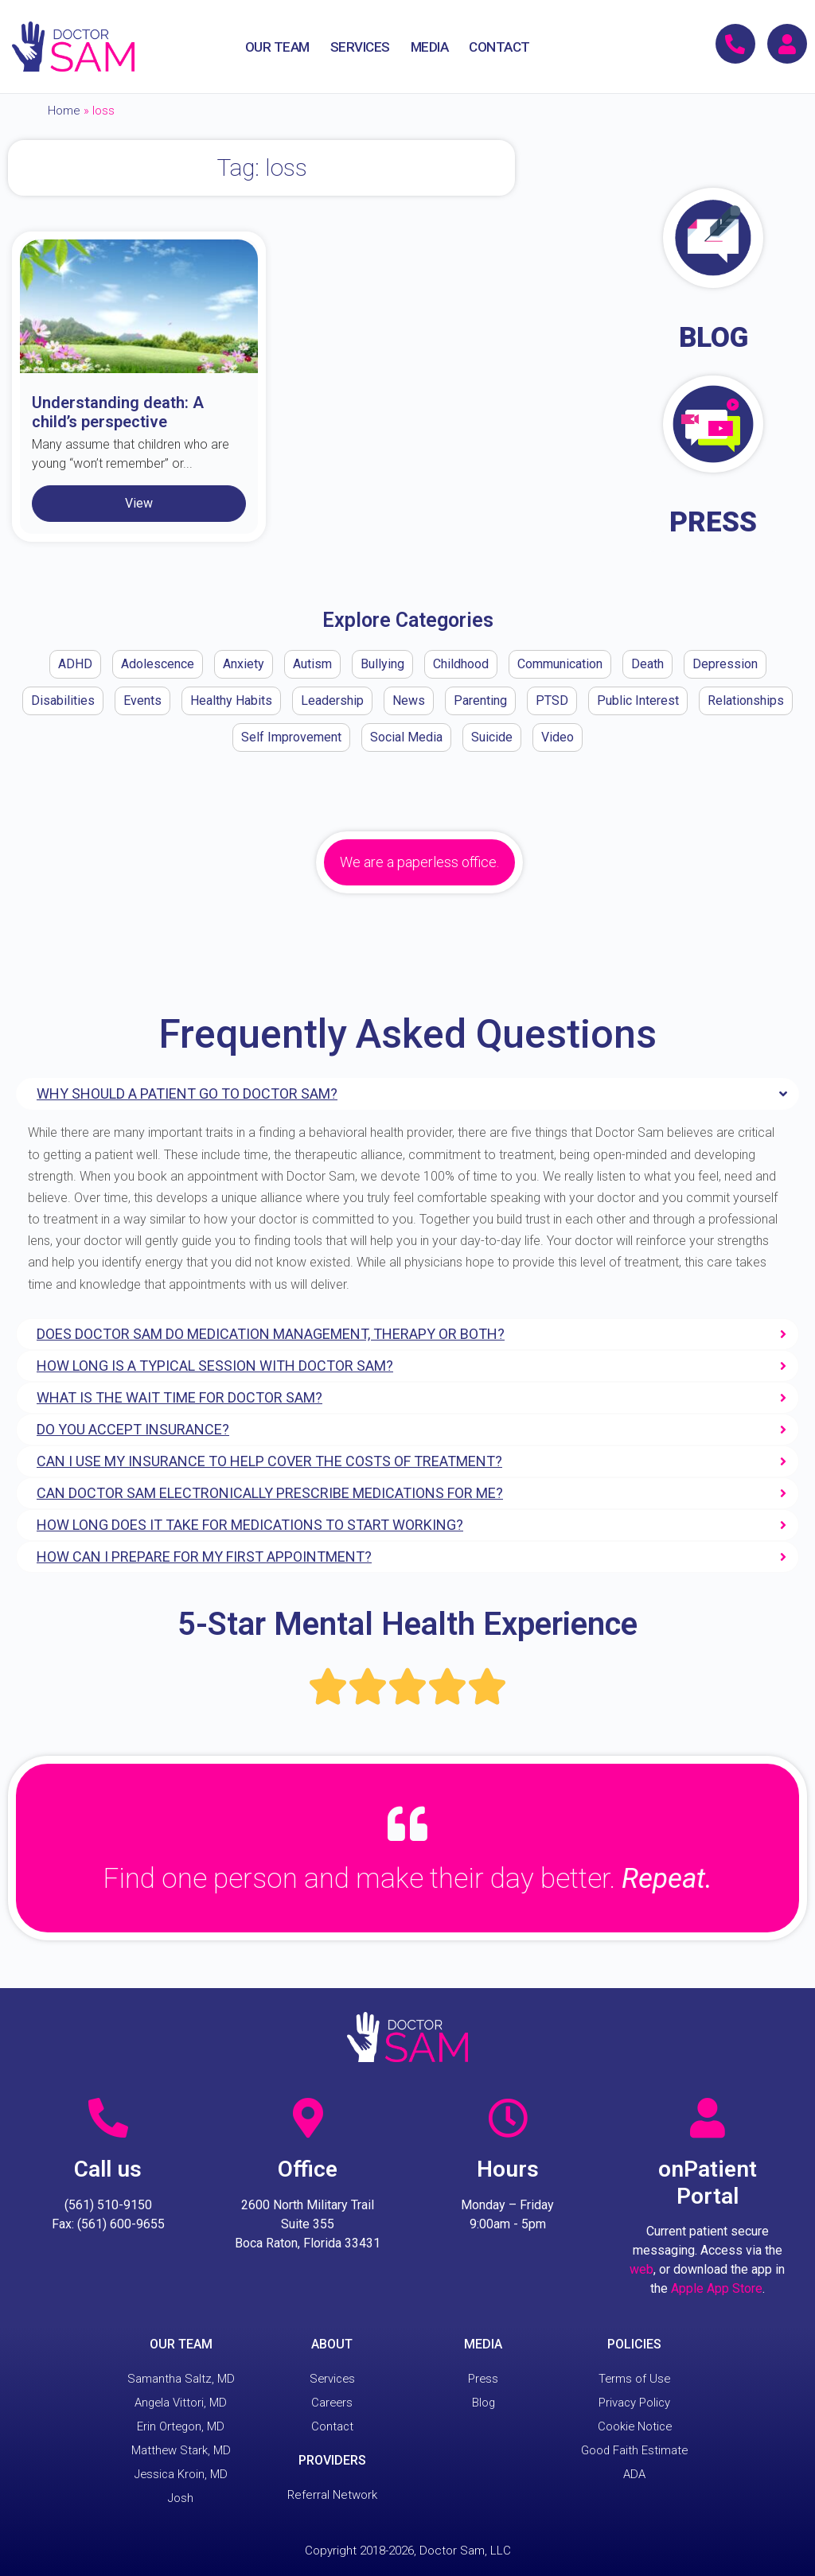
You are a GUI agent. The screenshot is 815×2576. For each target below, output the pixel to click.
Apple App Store (716, 2288)
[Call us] (108, 2118)
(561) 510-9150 (108, 2204)
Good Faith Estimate (634, 2450)
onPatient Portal (707, 2182)
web (641, 2269)
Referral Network (332, 2495)
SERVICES (360, 47)
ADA (634, 2474)
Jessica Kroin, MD (180, 2474)
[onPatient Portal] (707, 2118)
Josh (181, 2498)
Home (64, 110)
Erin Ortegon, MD (180, 2426)
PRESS (713, 522)
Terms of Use (634, 2379)
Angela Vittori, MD (181, 2402)
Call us (108, 2169)
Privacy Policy (634, 2402)
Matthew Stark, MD (181, 2450)
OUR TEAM (277, 47)
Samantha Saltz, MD (181, 2379)
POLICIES (634, 2344)
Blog (483, 2402)
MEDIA (430, 47)
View (139, 503)
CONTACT (499, 47)
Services (332, 2379)
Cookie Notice (634, 2426)
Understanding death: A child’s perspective (118, 412)
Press (483, 2379)
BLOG (713, 337)
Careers (331, 2402)
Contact (331, 2426)
